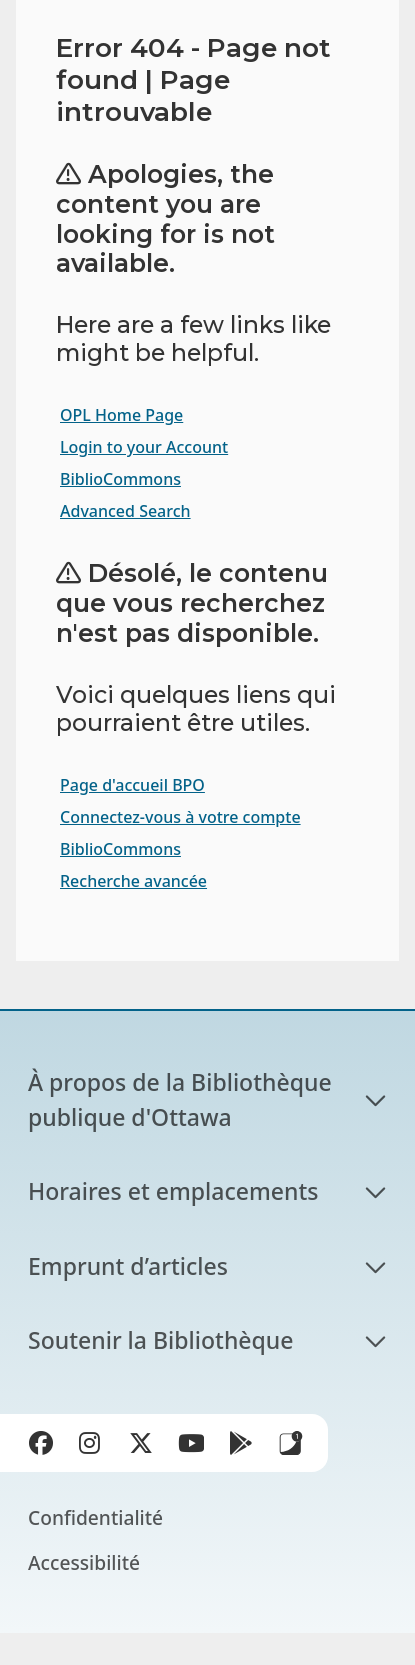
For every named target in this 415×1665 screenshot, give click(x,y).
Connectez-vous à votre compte (180, 817)
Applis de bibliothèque (291, 1443)
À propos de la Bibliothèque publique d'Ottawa (183, 1099)
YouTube (195, 1447)
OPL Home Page (121, 415)
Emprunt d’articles (128, 1266)
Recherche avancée (133, 881)
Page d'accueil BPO (132, 785)
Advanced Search (125, 511)
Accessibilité (84, 1562)
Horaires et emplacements (173, 1191)
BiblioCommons (120, 479)
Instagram (95, 1447)
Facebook (45, 1447)
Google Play (245, 1447)
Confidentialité (95, 1517)
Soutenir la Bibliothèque (160, 1340)
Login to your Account (144, 447)
